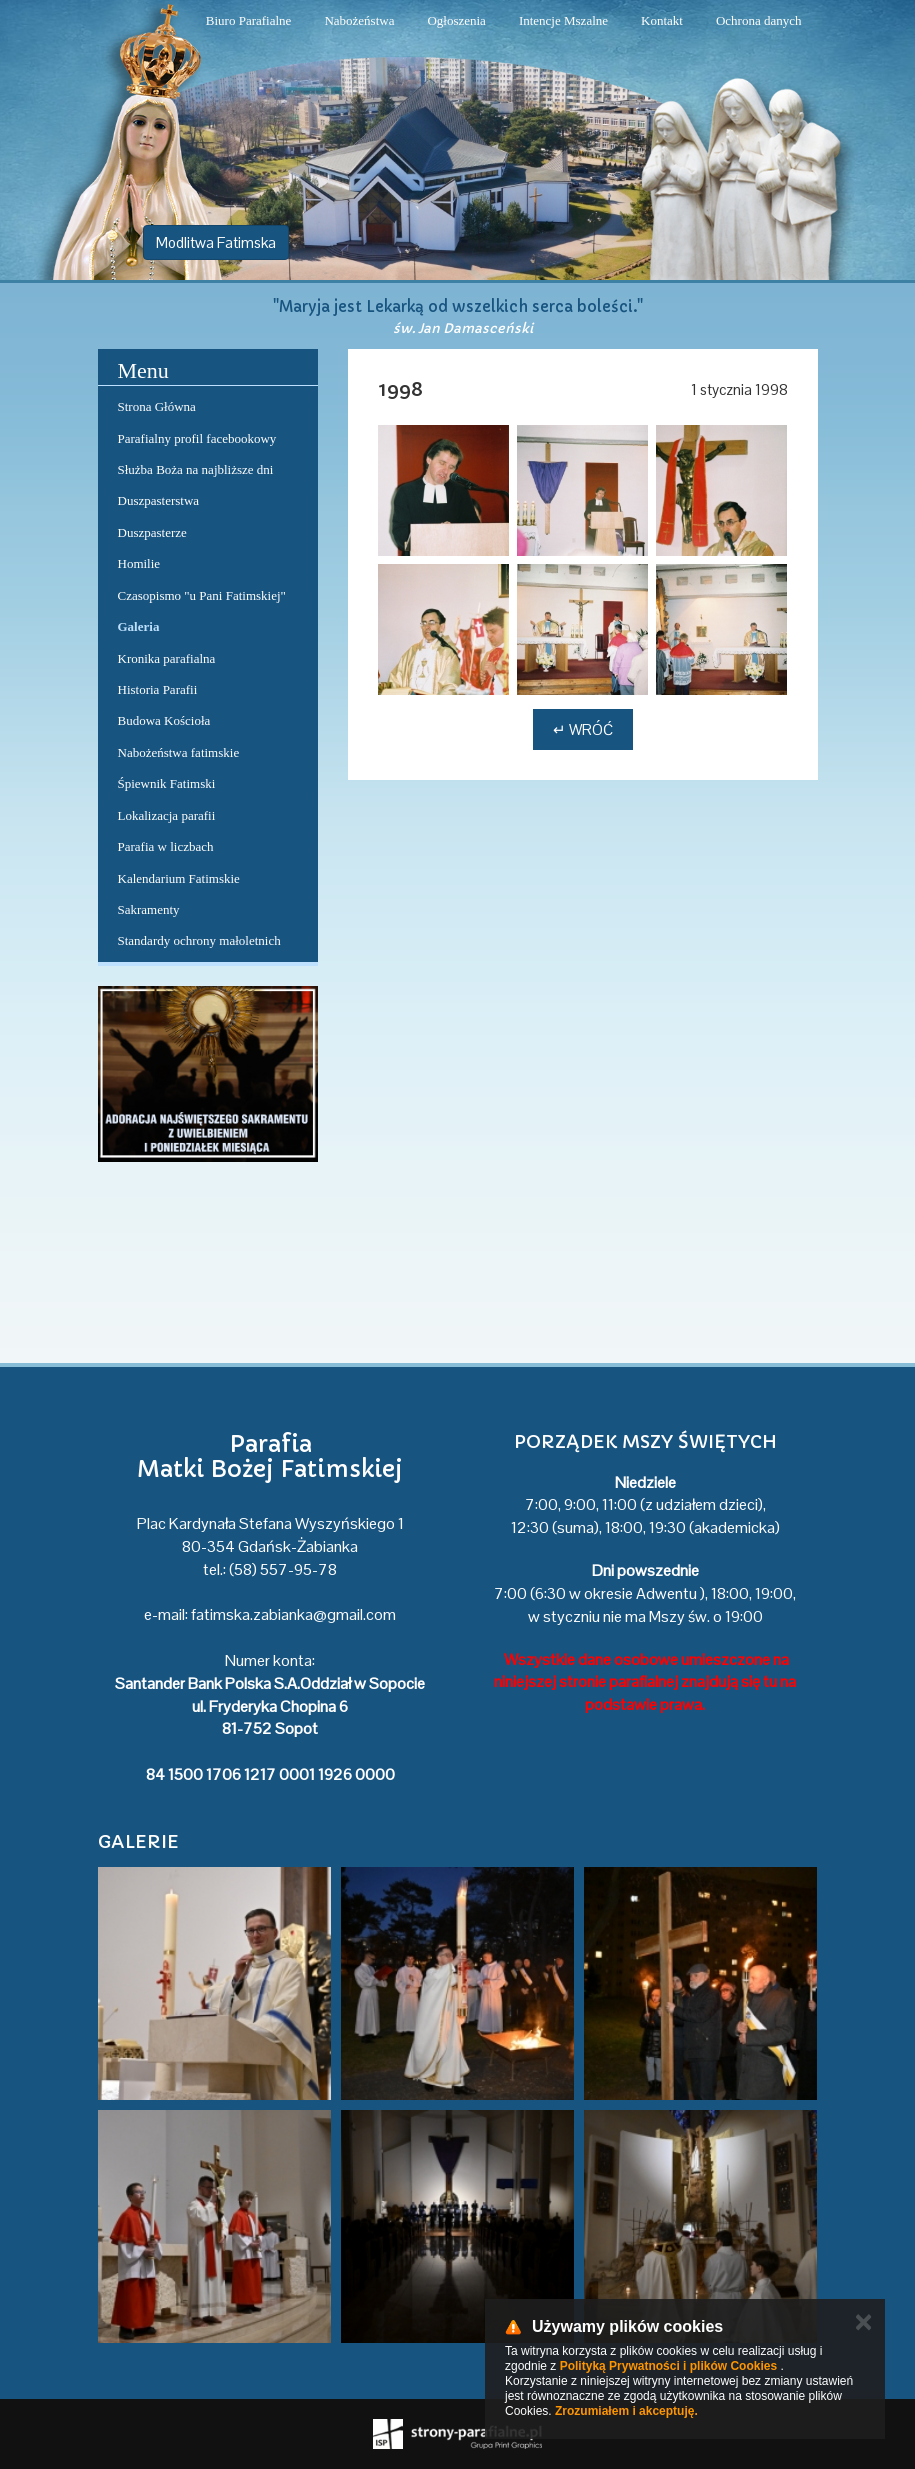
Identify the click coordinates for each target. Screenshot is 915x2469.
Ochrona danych (759, 20)
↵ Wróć (583, 729)
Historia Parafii (158, 689)
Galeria (139, 626)
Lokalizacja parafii (167, 815)
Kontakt (662, 20)
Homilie (139, 563)
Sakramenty (149, 909)
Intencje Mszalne (563, 20)
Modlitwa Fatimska (216, 242)
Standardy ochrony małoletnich (199, 940)
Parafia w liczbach (166, 846)
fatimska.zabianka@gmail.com (293, 1614)
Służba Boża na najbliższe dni (196, 469)
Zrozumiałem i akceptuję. (626, 2411)
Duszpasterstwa (159, 500)
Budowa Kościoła (164, 720)
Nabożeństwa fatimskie (179, 752)
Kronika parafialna (167, 658)
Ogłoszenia (456, 20)
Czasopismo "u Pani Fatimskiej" (202, 595)
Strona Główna (157, 406)
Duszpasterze (152, 532)
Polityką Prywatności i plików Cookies (668, 2366)
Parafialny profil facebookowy (197, 438)
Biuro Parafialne (249, 20)
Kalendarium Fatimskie (179, 878)
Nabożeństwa (359, 20)
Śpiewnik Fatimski (167, 783)
